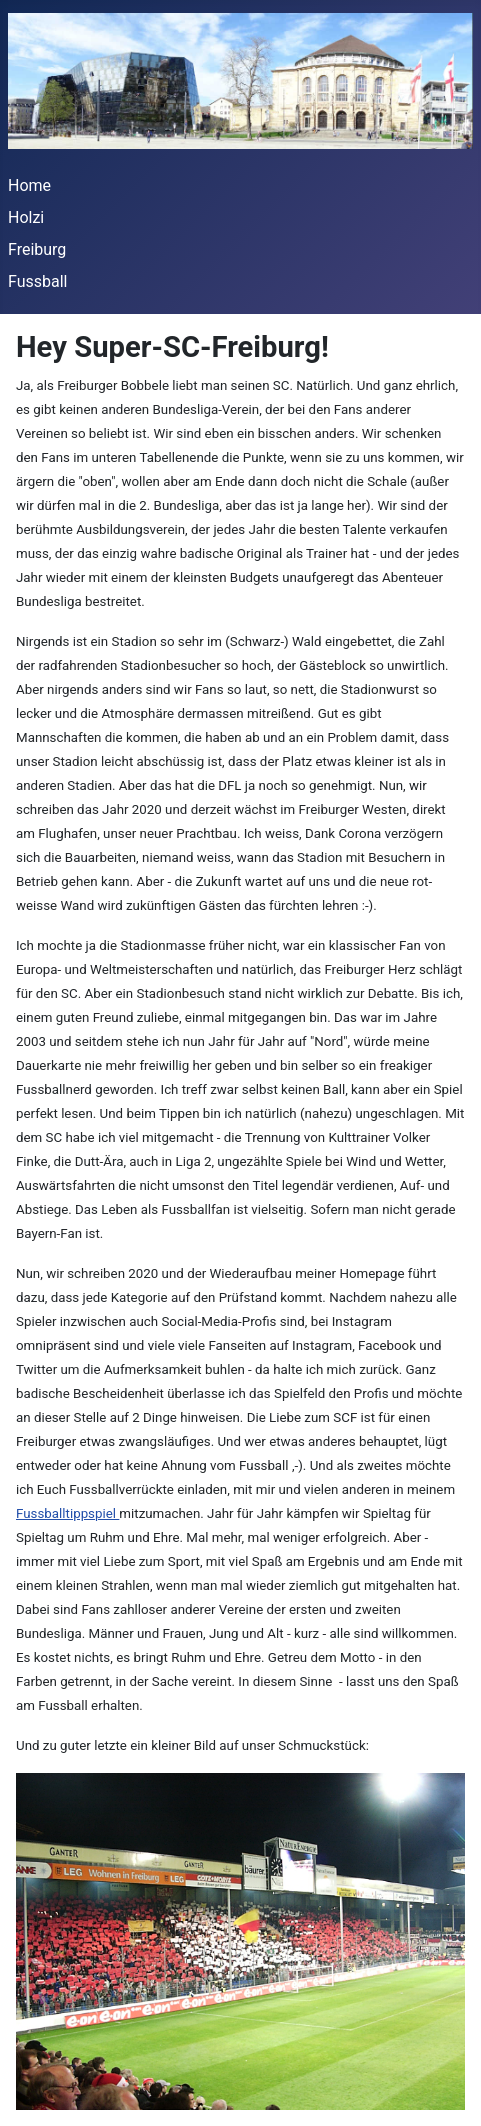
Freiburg (37, 249)
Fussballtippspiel (67, 1513)
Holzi (26, 217)
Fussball (37, 281)
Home (29, 185)
